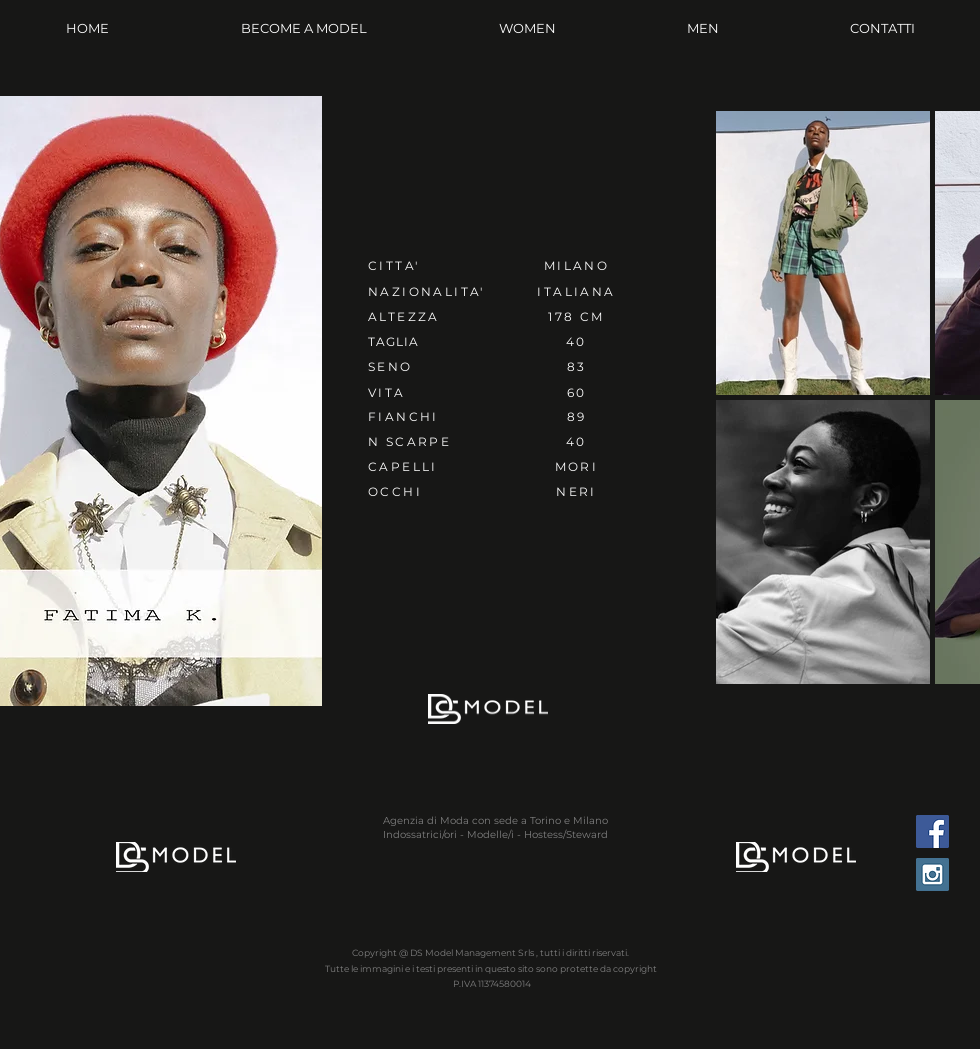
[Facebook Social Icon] (932, 831)
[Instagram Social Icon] (932, 874)
